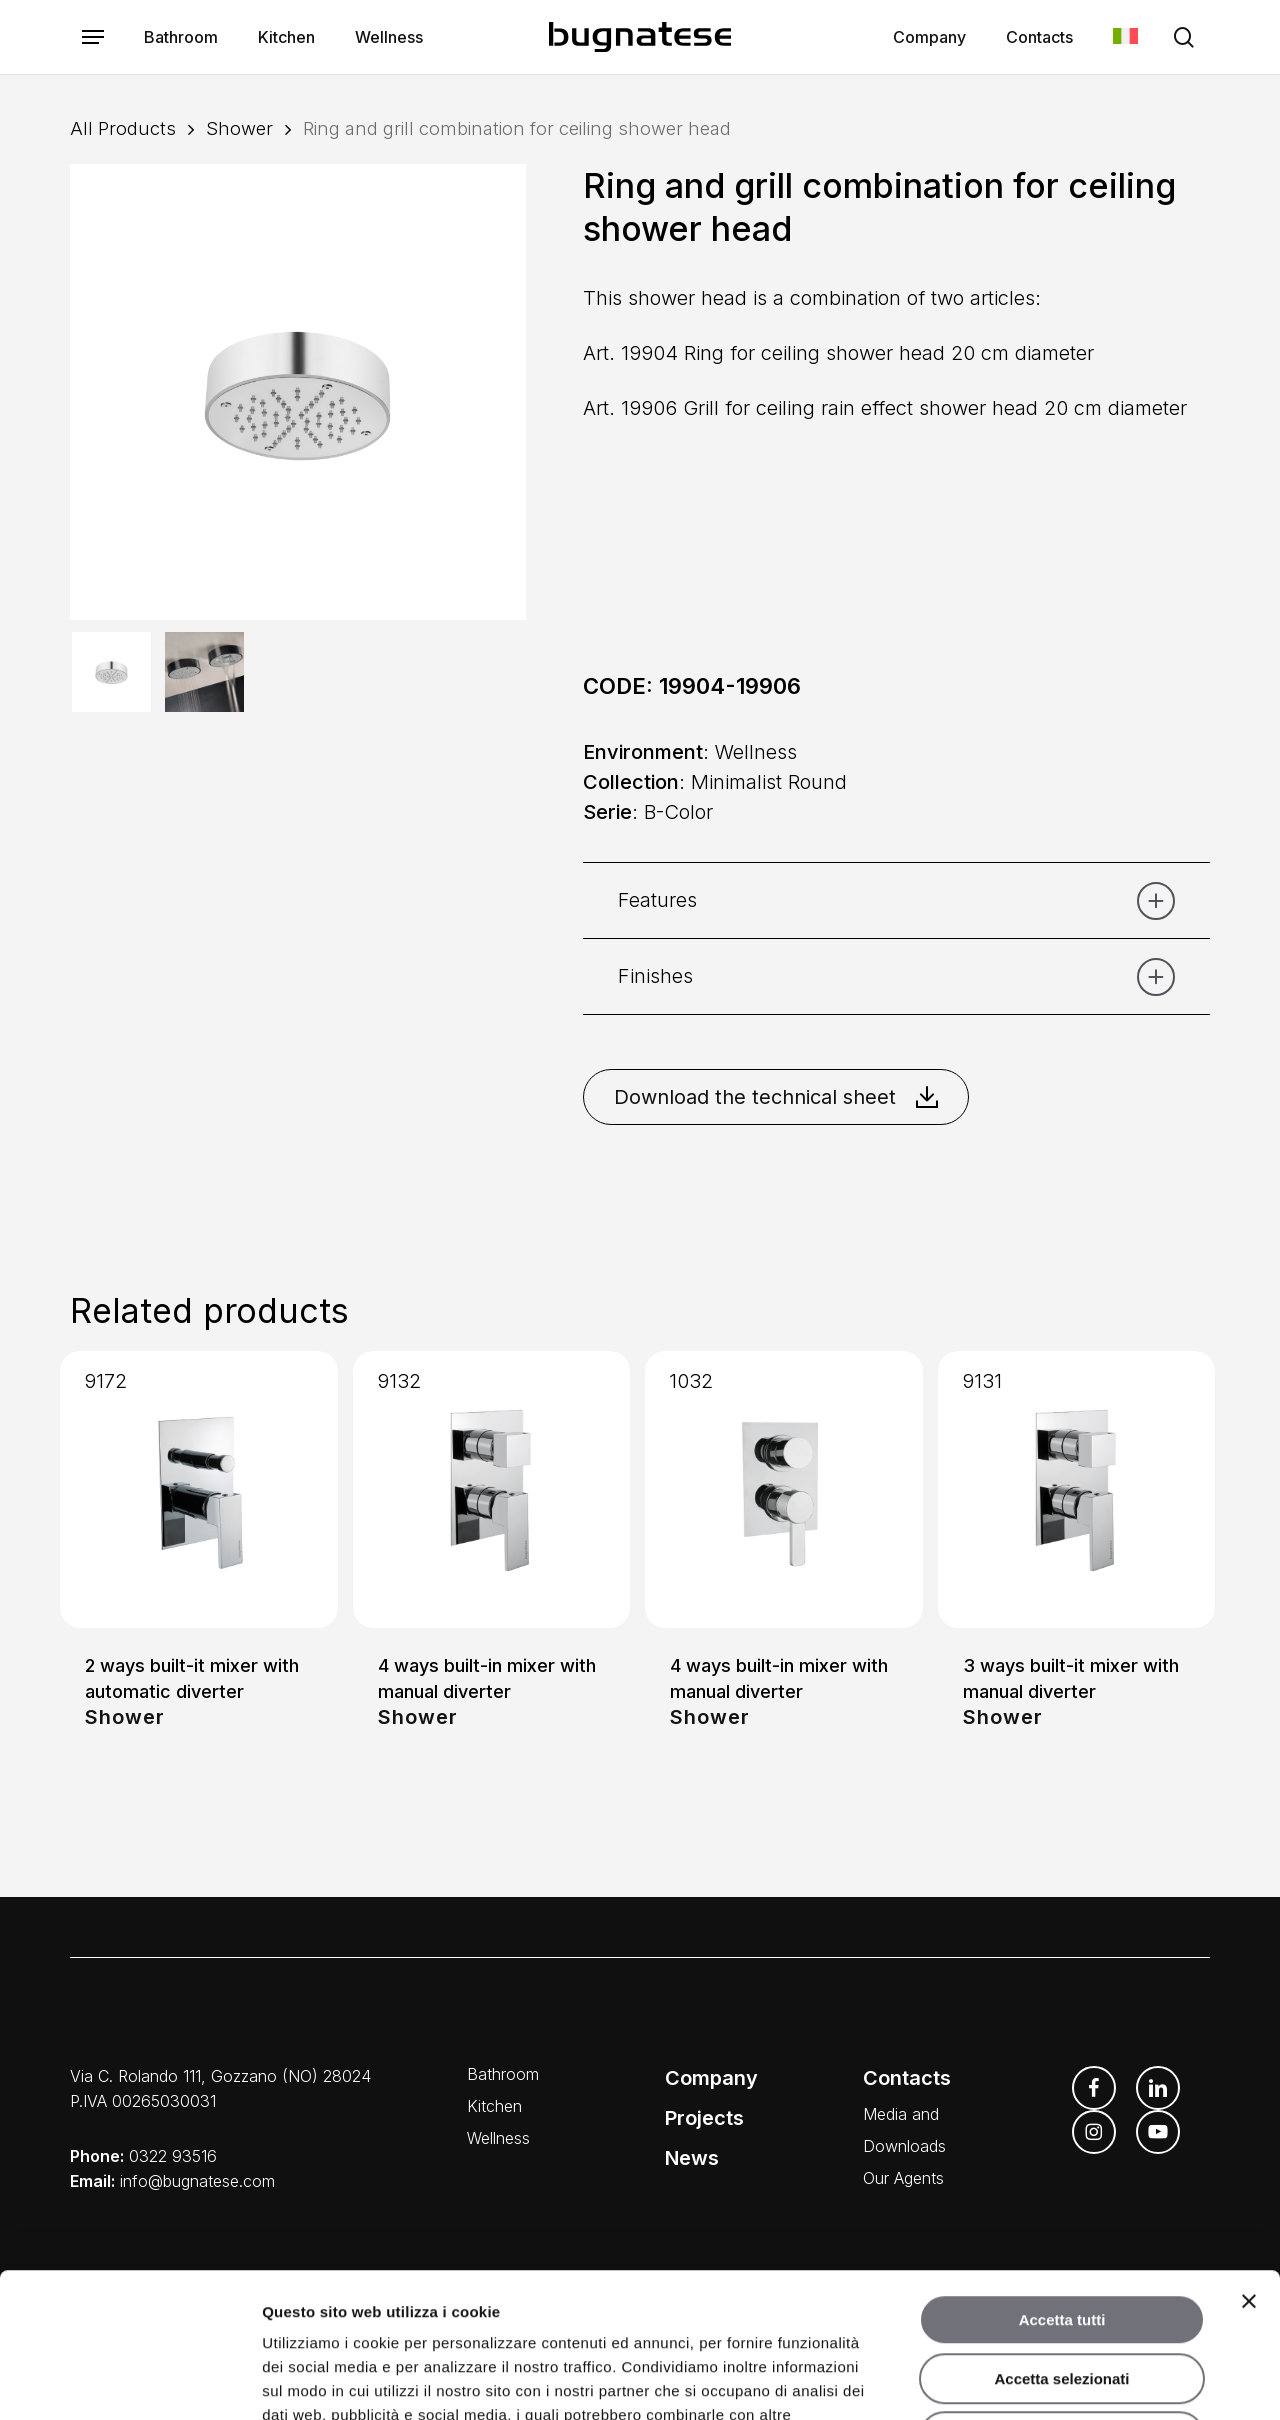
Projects (704, 2118)
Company (711, 2078)
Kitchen (494, 2106)
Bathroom (503, 2074)
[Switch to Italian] (1125, 37)
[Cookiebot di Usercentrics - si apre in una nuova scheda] (129, 2381)
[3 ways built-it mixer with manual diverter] (1077, 1490)
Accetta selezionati (1061, 2234)
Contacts (907, 2078)
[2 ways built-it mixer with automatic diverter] (199, 1490)
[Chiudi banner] (1249, 2157)
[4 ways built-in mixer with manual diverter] (492, 1490)
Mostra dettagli (1052, 2380)
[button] (93, 37)
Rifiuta (1062, 2292)
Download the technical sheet (776, 1097)
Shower (239, 128)
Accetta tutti (1062, 2175)
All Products (123, 128)
